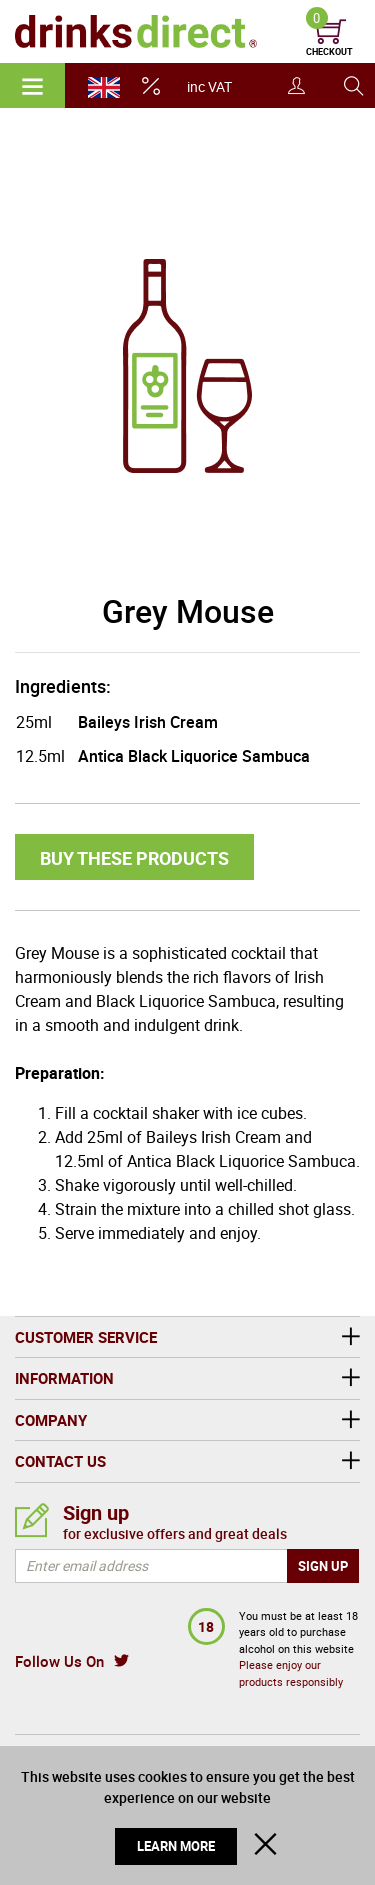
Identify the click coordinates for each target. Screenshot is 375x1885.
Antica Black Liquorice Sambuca (194, 756)
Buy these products (134, 858)
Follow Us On (59, 1661)
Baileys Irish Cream (148, 722)
